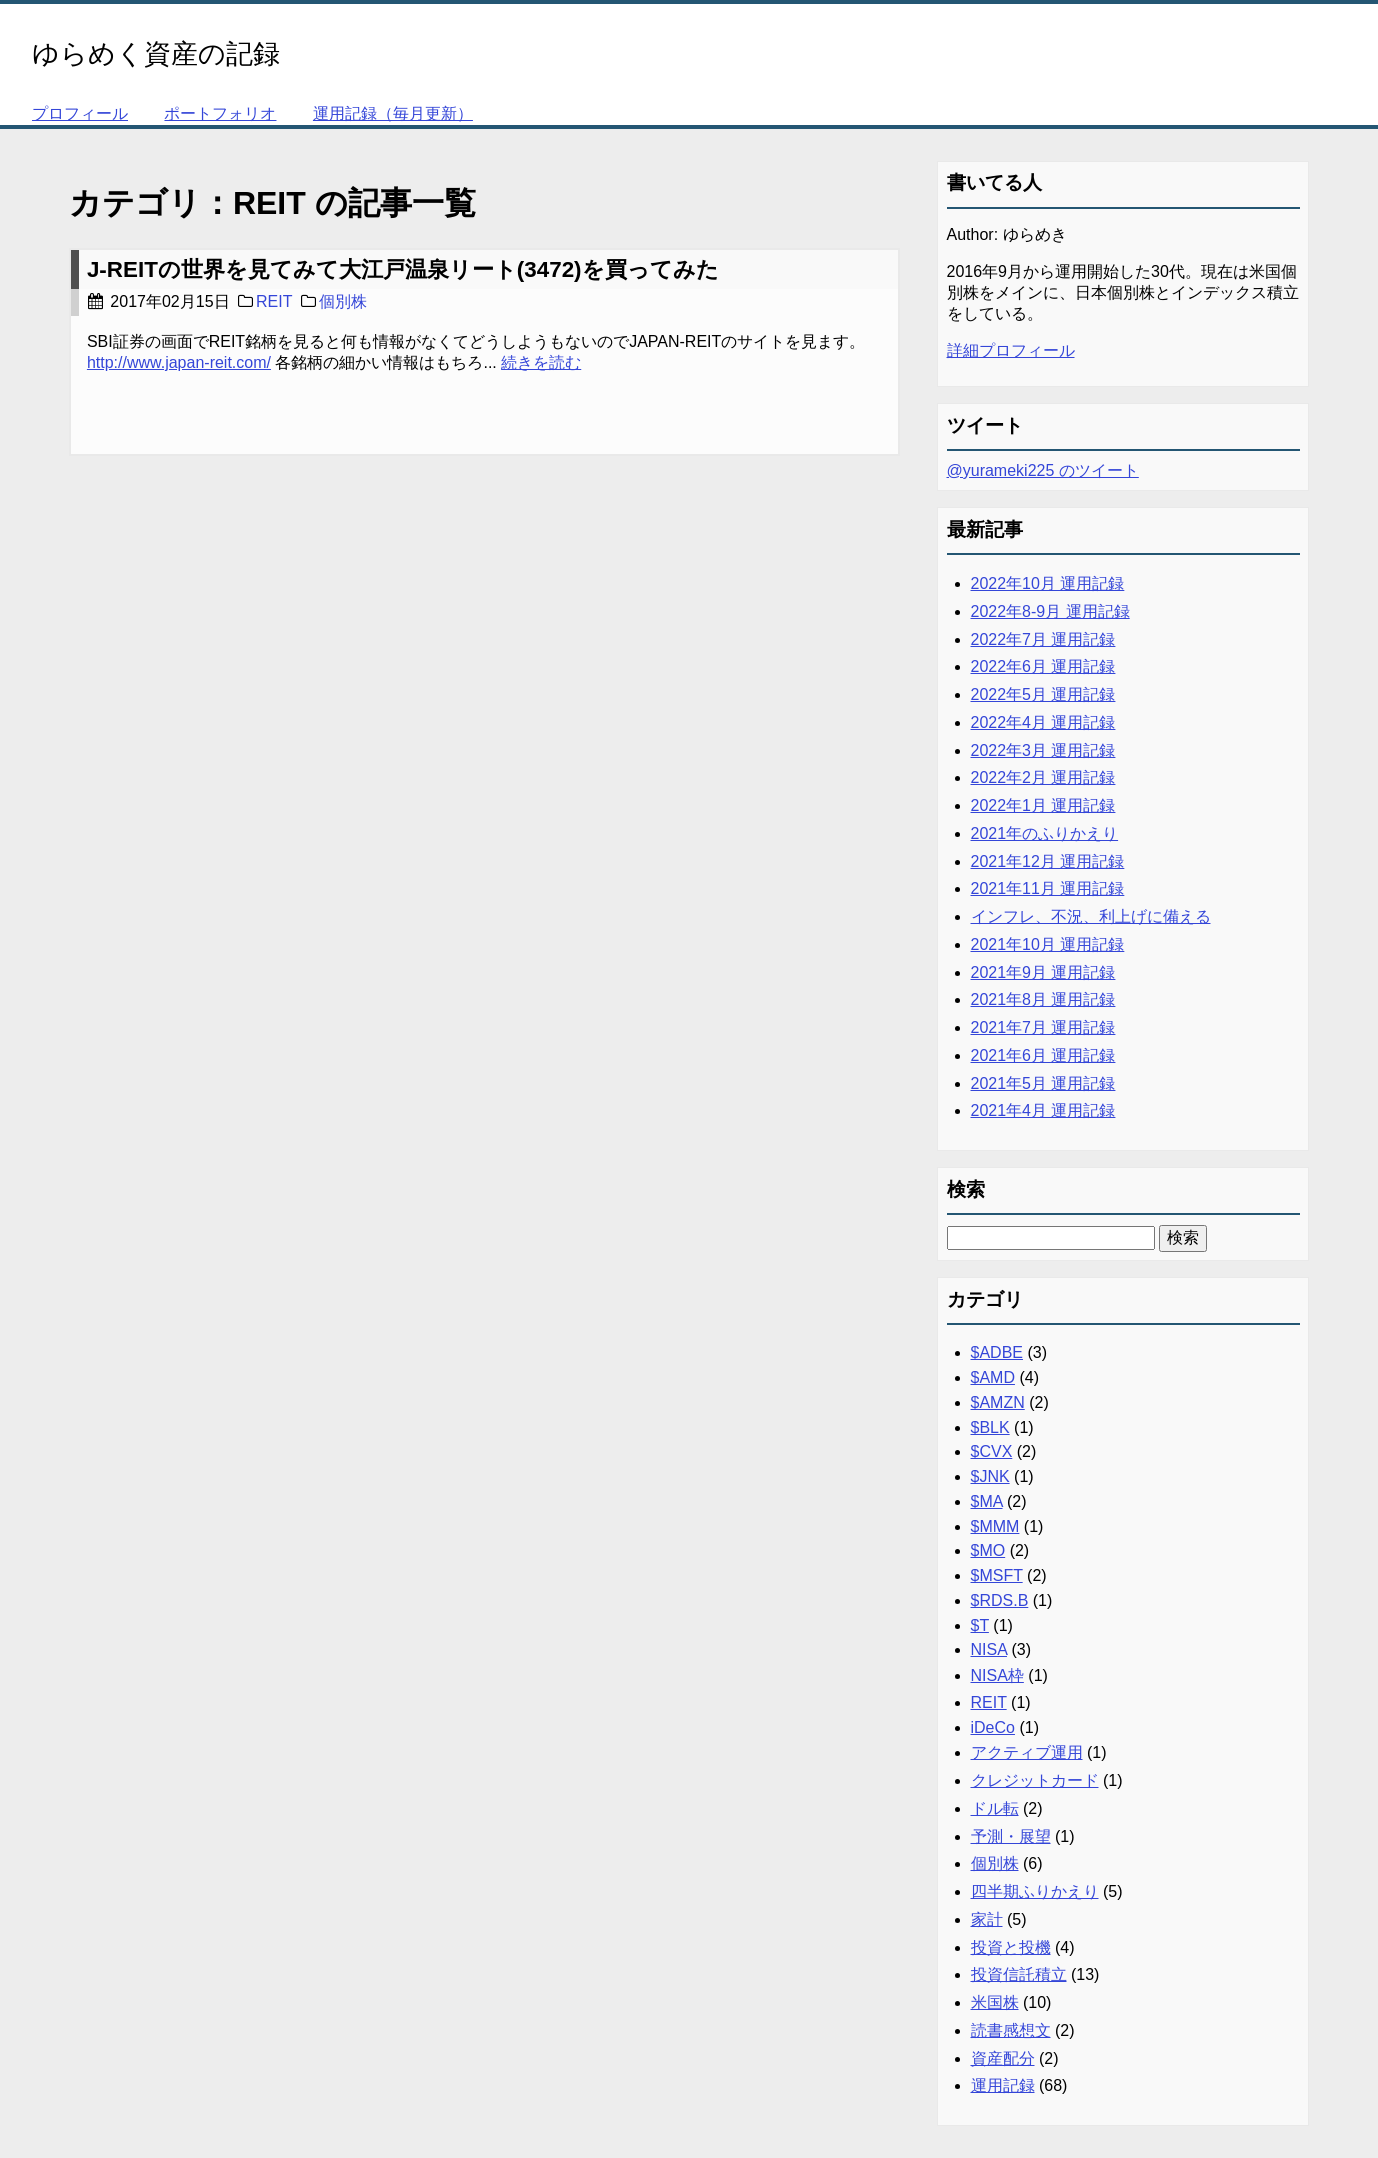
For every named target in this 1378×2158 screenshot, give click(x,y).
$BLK (990, 1427)
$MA (987, 1501)
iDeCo (993, 1727)
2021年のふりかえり (1045, 833)
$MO (988, 1550)
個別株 (343, 301)
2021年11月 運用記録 (1048, 888)
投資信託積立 (1019, 1974)
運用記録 (1003, 2085)
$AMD (993, 1377)
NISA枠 (997, 1675)
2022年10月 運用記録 (1048, 583)
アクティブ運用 (1027, 1752)
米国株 (995, 2002)
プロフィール (80, 113)
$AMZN (998, 1402)
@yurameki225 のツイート (1043, 470)
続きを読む (541, 362)
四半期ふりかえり (1035, 1891)
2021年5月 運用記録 (1043, 1083)
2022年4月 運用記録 (1043, 722)
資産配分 (1003, 2058)
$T (980, 1625)
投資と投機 (1011, 1947)
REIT (274, 301)
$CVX (992, 1451)
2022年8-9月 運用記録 (1050, 611)
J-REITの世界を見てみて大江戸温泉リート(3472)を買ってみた (403, 269)
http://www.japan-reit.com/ (179, 362)
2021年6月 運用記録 (1043, 1055)
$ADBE (997, 1352)
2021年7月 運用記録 (1043, 1027)
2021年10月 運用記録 (1048, 944)
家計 (987, 1919)
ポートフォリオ (220, 113)
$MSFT (997, 1575)
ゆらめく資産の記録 (156, 53)
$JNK (990, 1476)
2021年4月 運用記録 (1043, 1110)
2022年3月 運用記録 (1043, 750)
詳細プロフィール (1011, 350)
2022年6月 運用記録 (1043, 666)
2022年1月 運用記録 (1043, 805)
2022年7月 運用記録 (1043, 639)
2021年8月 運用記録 (1043, 999)
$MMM (995, 1526)
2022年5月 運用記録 (1043, 694)
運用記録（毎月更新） (393, 113)
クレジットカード (1035, 1780)
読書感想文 (1011, 2030)
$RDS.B (1000, 1600)
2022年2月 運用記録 (1043, 777)
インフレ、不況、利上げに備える (1091, 916)
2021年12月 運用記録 (1048, 861)
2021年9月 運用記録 (1043, 972)
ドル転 (995, 1808)
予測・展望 (1011, 1836)
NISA (989, 1649)
